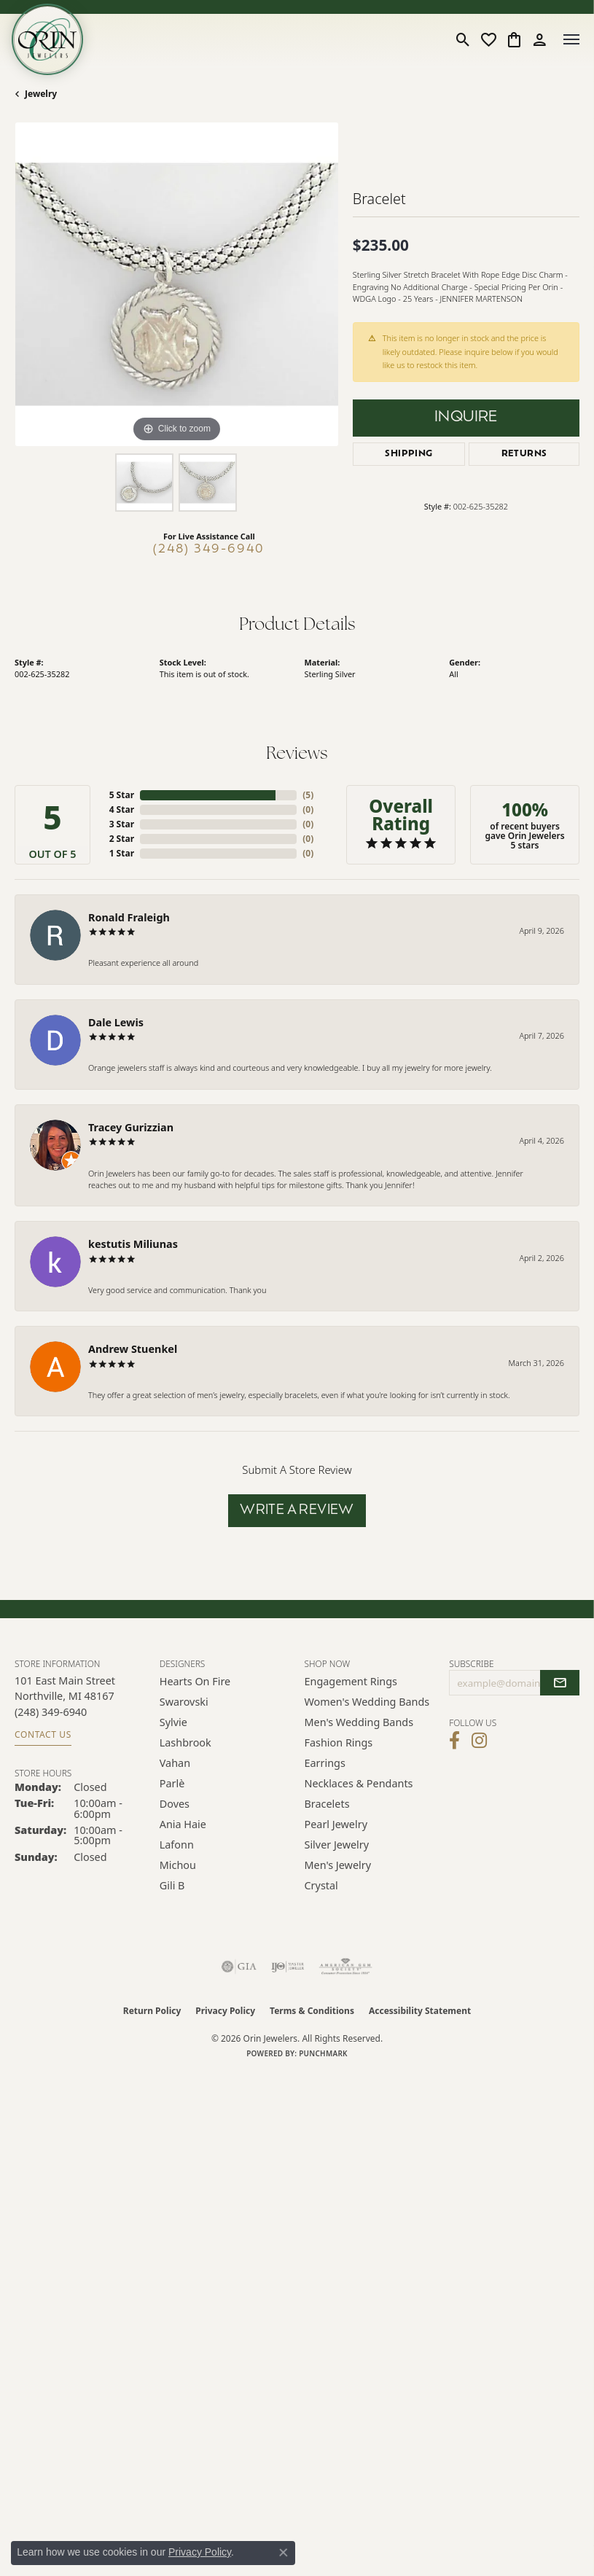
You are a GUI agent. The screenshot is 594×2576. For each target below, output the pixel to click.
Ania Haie (183, 1824)
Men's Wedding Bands (359, 1722)
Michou (178, 1865)
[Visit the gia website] (239, 1967)
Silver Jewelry (337, 1844)
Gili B (172, 1885)
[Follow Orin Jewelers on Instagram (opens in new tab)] (479, 1740)
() (307, 795)
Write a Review (297, 1511)
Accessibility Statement (420, 2011)
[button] (463, 39)
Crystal (321, 1885)
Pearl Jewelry (336, 1824)
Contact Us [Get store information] (43, 1734)
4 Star (121, 809)
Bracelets (327, 1804)
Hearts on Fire (195, 1681)
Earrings (325, 1763)
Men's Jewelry (338, 1865)
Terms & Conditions (312, 2011)
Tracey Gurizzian (130, 1127)
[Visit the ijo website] (287, 1967)
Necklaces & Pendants (359, 1783)
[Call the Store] (51, 1712)
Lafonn (177, 1844)
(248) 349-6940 (209, 549)
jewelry (41, 93)
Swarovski (184, 1702)
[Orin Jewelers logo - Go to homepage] (47, 39)
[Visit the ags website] (345, 1967)
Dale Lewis (116, 1022)
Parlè (172, 1783)
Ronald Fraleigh (129, 917)
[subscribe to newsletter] (559, 1683)
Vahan (175, 1763)
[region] (176, 284)
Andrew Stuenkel (132, 1349)
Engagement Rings (351, 1681)
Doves (174, 1804)
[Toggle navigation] (571, 39)
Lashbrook (185, 1742)
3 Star (121, 824)
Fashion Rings (339, 1742)
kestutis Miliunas (133, 1244)
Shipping (408, 454)
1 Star (121, 853)
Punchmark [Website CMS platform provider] (323, 2053)
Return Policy (152, 2011)
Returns (524, 454)
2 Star (121, 838)
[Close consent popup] (283, 2552)
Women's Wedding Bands (367, 1702)
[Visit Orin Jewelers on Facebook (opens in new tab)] (454, 1740)
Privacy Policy (225, 2011)
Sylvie (173, 1722)
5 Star (121, 795)
